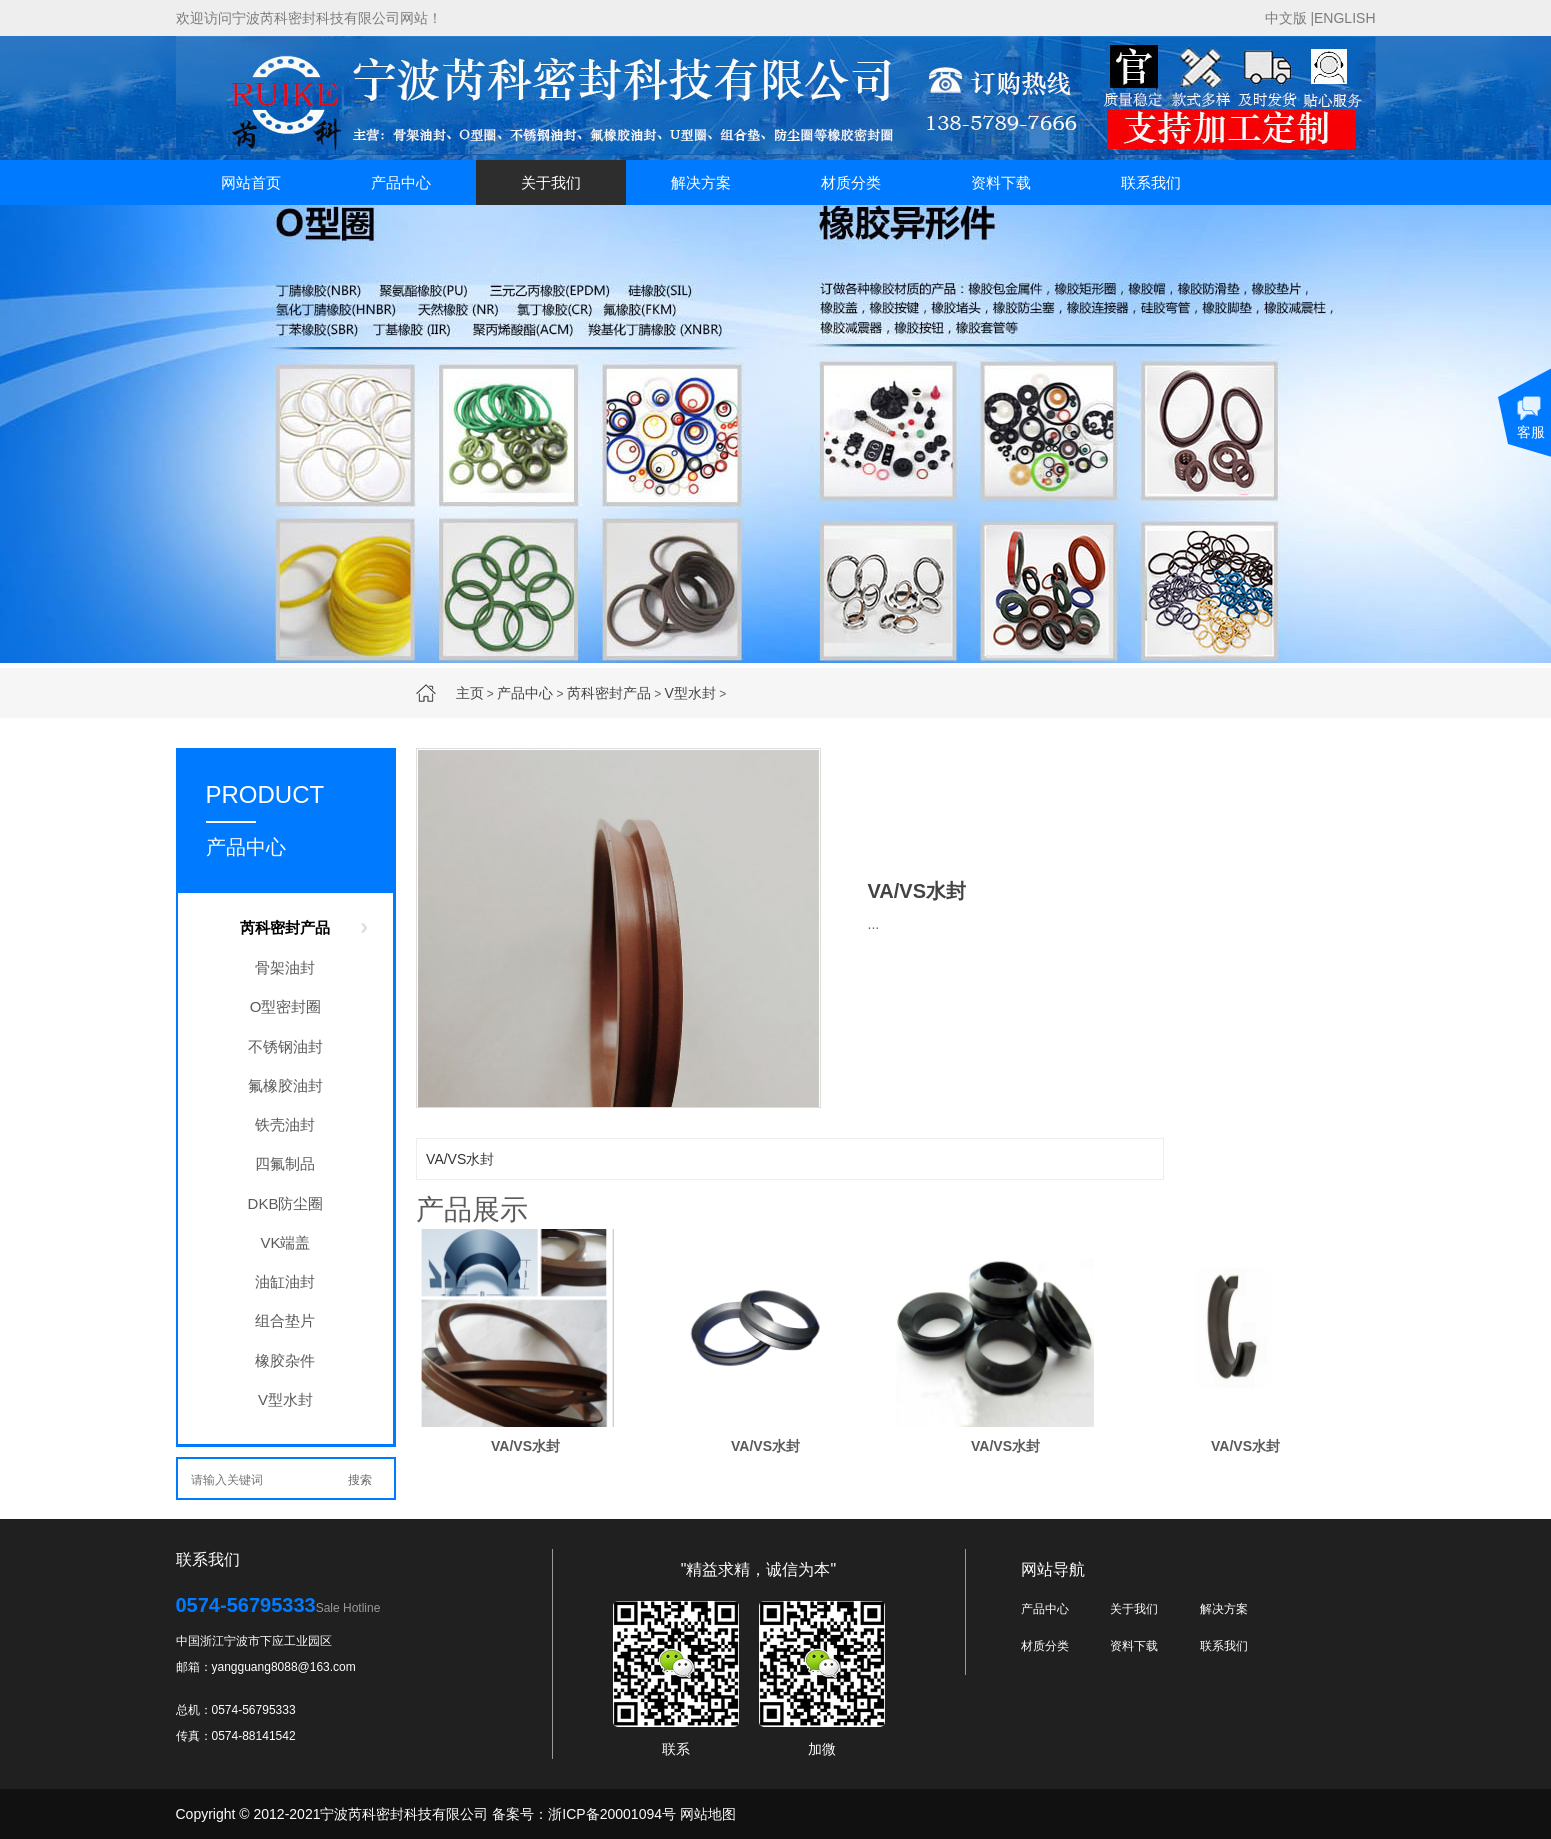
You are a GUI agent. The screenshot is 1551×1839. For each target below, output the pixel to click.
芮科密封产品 (609, 693)
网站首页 (251, 182)
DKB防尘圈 (286, 1203)
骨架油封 (285, 967)
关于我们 (551, 182)
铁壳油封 (285, 1124)
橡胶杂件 (285, 1360)
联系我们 (1151, 182)
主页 (470, 693)
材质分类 (851, 182)
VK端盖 (285, 1242)
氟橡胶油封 (285, 1085)
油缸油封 (285, 1281)
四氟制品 (285, 1163)
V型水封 (690, 693)
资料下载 (1001, 182)
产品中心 (401, 182)
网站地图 (708, 1814)
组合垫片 (285, 1320)
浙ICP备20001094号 (612, 1814)
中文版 (1286, 18)
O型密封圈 (286, 1006)
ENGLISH (1344, 18)
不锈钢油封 (285, 1046)
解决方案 (701, 182)
